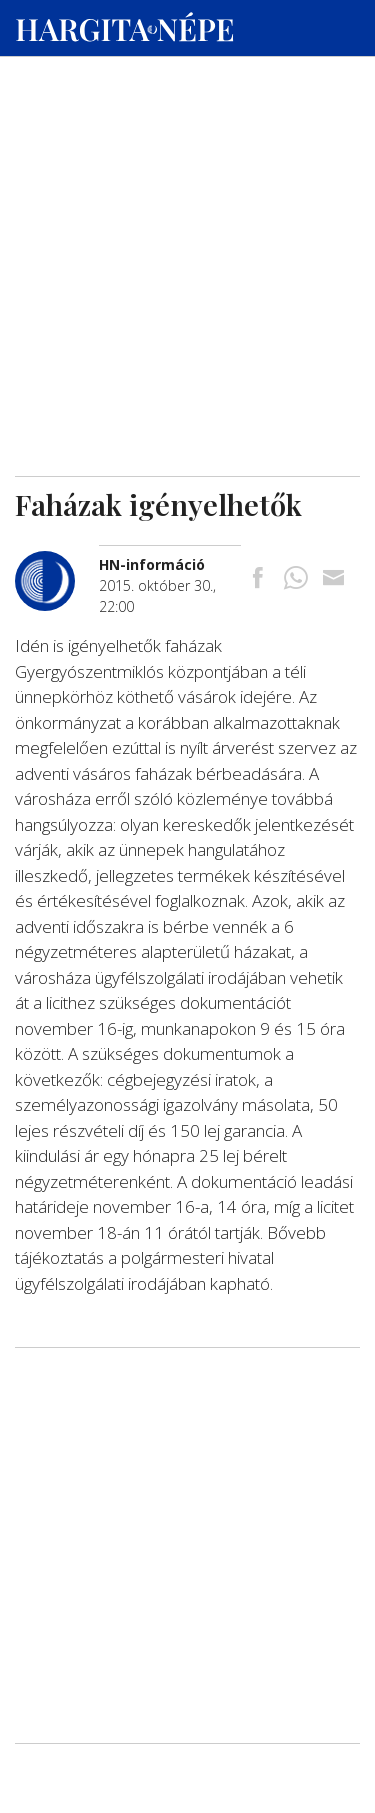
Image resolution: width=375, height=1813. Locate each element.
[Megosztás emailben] (333, 579)
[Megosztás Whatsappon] (296, 579)
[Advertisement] (187, 191)
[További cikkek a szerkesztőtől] (57, 561)
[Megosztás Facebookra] (258, 579)
